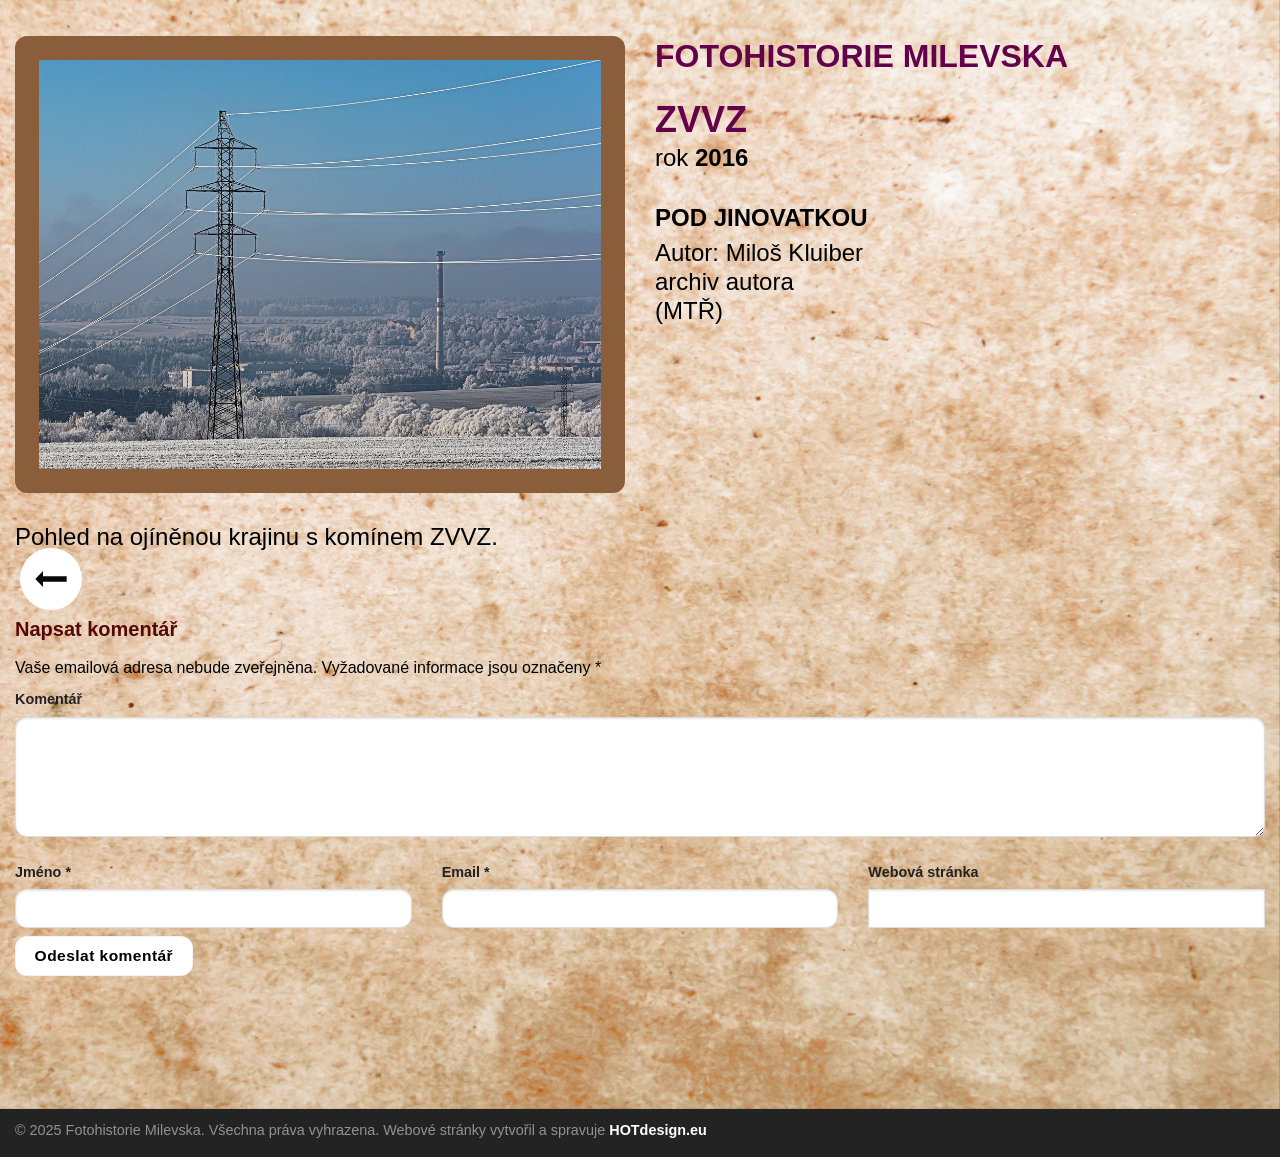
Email (466, 872)
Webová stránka (923, 872)
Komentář (48, 699)
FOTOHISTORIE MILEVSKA (861, 56)
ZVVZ (701, 119)
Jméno (43, 872)
